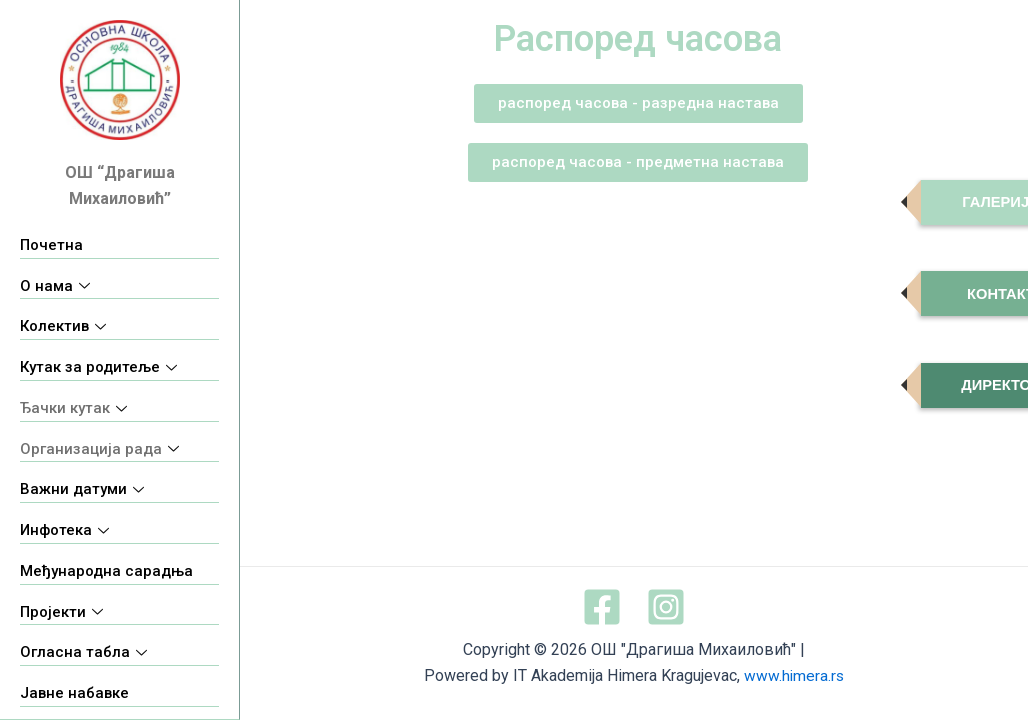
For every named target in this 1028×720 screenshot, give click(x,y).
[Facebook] (602, 607)
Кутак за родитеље (98, 367)
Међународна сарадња (106, 571)
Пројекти (61, 612)
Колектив (63, 326)
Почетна (51, 245)
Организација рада (99, 449)
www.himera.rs (794, 676)
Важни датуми (82, 489)
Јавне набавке (74, 693)
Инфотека (64, 530)
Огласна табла (83, 652)
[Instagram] (666, 607)
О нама (55, 286)
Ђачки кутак (73, 408)
